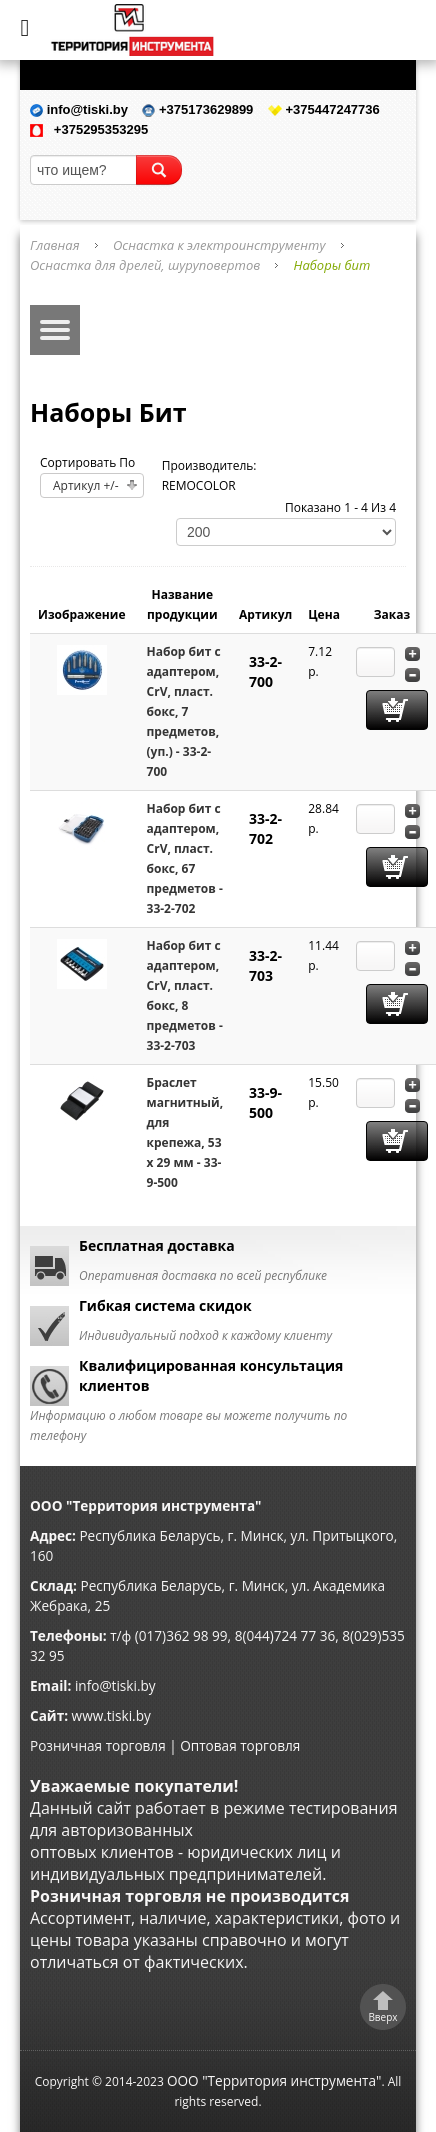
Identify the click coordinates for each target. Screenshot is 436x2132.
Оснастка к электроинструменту (219, 245)
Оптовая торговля (240, 1745)
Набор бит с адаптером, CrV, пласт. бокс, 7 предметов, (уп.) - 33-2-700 (184, 711)
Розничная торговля (98, 1745)
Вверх (382, 2017)
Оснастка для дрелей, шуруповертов (145, 265)
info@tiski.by (115, 1685)
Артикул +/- (86, 485)
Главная (55, 245)
